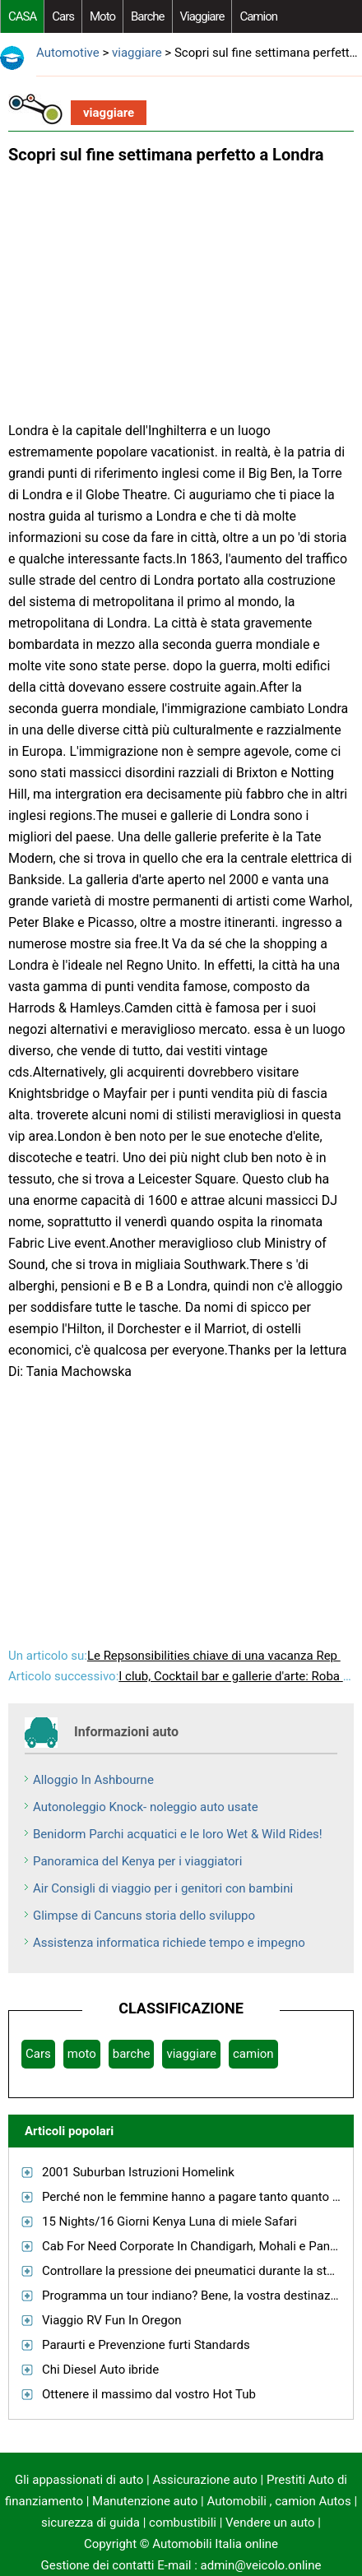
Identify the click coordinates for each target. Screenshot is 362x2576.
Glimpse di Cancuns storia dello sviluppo (144, 1915)
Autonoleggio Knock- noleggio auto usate (145, 1807)
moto (102, 16)
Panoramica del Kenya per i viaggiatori (137, 1861)
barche (148, 16)
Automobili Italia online (215, 2544)
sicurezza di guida (90, 2522)
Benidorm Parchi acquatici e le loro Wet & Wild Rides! (178, 1834)
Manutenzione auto (144, 2501)
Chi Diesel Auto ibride (100, 2369)
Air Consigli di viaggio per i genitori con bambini (163, 1888)
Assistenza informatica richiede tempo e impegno (169, 1942)
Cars (63, 16)
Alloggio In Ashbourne (93, 1779)
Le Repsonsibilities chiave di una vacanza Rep (214, 1655)
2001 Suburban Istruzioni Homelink (138, 2172)
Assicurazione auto (204, 2479)
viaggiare (202, 16)
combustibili (182, 2522)
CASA (22, 16)
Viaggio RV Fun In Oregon (111, 2320)
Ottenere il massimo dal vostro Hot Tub (149, 2394)
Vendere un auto (270, 2522)
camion (258, 16)
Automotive (68, 52)
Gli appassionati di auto (79, 2479)
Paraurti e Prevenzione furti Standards (146, 2344)
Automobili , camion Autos (278, 2501)
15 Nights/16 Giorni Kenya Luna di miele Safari (169, 2221)
